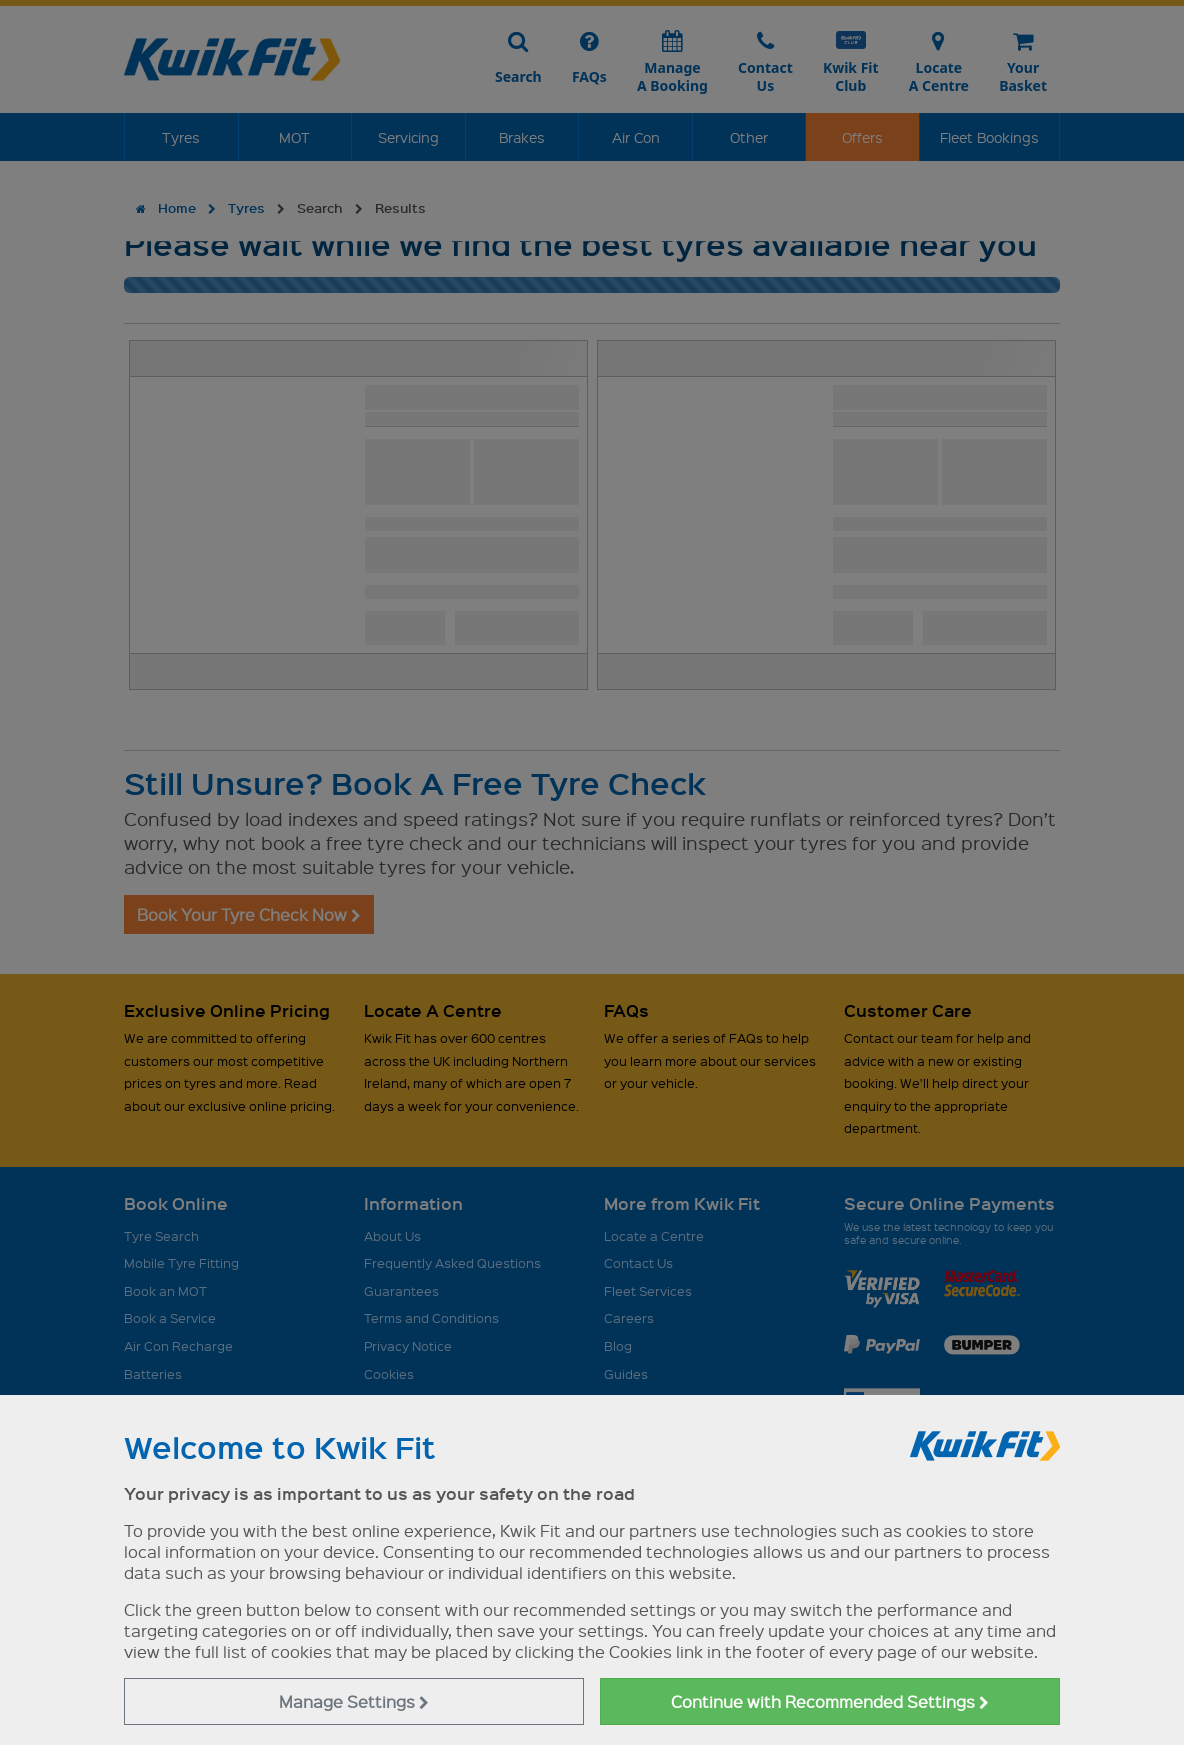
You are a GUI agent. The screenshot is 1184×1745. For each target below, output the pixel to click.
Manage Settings (354, 1701)
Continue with (830, 1701)
